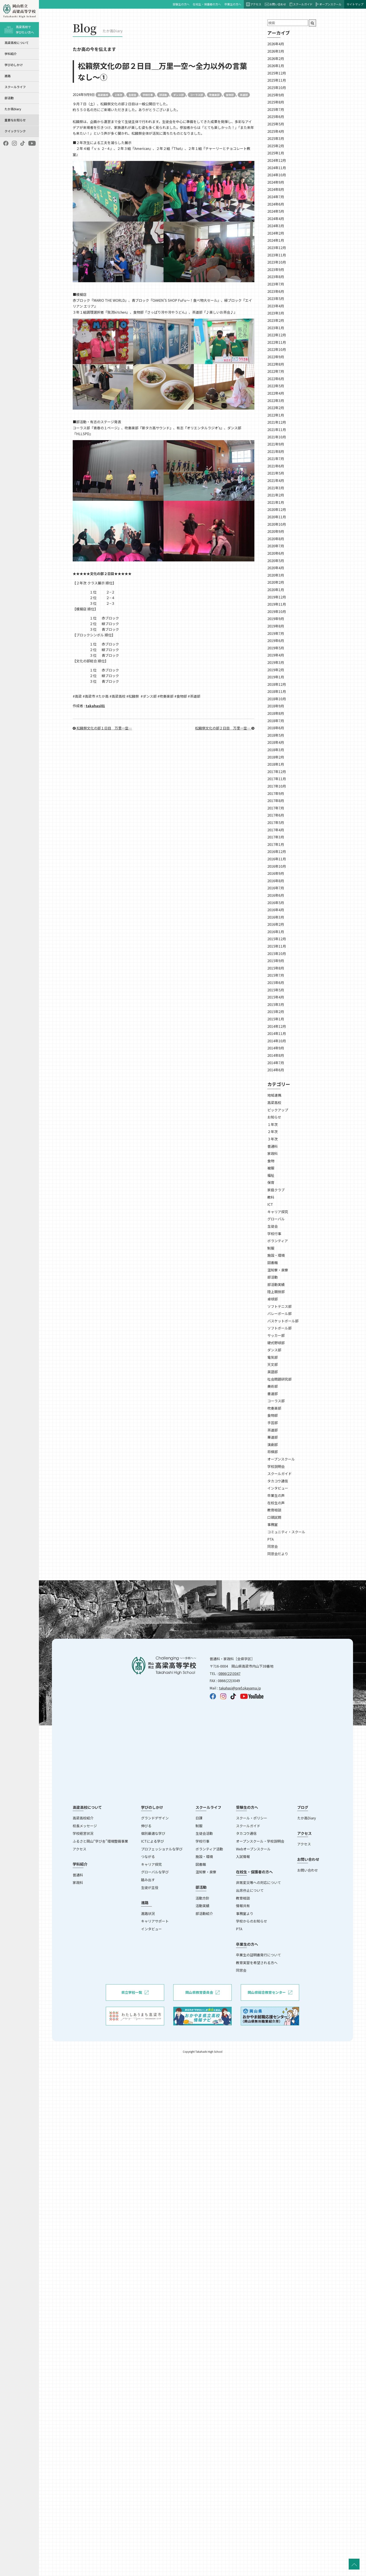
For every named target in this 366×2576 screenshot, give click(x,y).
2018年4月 (275, 742)
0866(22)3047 (229, 1673)
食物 (270, 1160)
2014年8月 (275, 1055)
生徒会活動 (204, 1833)
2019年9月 (275, 618)
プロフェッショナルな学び (162, 1848)
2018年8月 (275, 713)
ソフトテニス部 (279, 1306)
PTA (270, 1539)
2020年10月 (276, 524)
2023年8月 (275, 276)
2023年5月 (275, 298)
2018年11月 (276, 691)
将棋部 (272, 1451)
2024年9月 (275, 182)
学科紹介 (11, 54)
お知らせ (274, 1117)
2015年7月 (275, 975)
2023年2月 (275, 320)
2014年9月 (275, 1048)
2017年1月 (275, 844)
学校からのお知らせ (251, 1921)
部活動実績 (276, 1284)
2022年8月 (275, 364)
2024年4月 (275, 218)
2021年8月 (275, 451)
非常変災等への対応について (258, 1882)
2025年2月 (275, 145)
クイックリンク (15, 131)
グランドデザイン (155, 1818)
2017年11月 (276, 778)
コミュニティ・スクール (286, 1531)
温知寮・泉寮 (277, 1270)
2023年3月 (275, 313)
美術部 (272, 1386)
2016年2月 (275, 924)
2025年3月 (275, 138)
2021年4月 (275, 480)
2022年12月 (276, 334)
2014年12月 (276, 1026)
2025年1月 (275, 153)
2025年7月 (275, 109)
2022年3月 (275, 400)
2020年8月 (275, 538)
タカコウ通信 (277, 1480)
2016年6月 (275, 895)
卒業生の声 (276, 1495)
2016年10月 (276, 866)
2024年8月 (275, 189)
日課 (199, 1818)
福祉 (270, 1175)
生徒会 (132, 95)
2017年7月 (275, 808)
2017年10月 (276, 786)
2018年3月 (275, 749)
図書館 (272, 1262)
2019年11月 (276, 604)
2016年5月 (275, 902)
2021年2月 (275, 495)
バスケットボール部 (283, 1320)
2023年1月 (275, 327)
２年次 (118, 95)
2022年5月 (275, 385)
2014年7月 (275, 1062)
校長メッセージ (85, 1825)
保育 (270, 1182)
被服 (270, 1167)
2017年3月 (275, 837)
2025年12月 (276, 73)
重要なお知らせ (15, 120)
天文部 (272, 1364)
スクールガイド (301, 4)
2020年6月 (275, 553)
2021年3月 (275, 487)
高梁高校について (17, 43)
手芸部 (272, 1422)
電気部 (272, 1357)
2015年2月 (275, 1011)
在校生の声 (276, 1502)
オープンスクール (329, 4)
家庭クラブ (276, 1189)
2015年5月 (275, 989)
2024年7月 (275, 196)
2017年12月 (276, 771)
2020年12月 (276, 509)
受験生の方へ (181, 4)
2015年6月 (275, 982)
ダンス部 (178, 95)
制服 (270, 1248)
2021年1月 (275, 502)
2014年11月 (276, 1033)
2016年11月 (276, 858)
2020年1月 (275, 589)
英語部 (272, 1371)
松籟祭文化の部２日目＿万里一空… (224, 728)
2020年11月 (276, 516)
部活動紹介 (204, 1913)
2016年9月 (275, 873)
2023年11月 (276, 255)
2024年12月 (276, 160)
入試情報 (243, 1856)
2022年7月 (275, 371)
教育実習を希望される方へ (257, 1962)
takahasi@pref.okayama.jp (240, 1688)
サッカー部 (276, 1335)
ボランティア (277, 1240)
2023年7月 (275, 284)
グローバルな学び (155, 1871)
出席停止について (250, 1890)
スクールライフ (15, 87)
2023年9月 (275, 269)
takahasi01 (95, 705)
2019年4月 (275, 655)
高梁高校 (103, 95)
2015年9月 (275, 960)
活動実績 (202, 1905)
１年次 (272, 1124)
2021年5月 (275, 473)
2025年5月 (275, 123)
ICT (270, 1204)
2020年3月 (275, 575)
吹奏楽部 (214, 95)
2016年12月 (276, 851)
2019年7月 (275, 633)
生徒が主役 (149, 1887)
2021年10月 (276, 436)
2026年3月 (275, 51)
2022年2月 (275, 407)
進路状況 (148, 1913)
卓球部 (272, 1299)
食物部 (230, 95)
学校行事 (148, 95)
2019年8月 (275, 626)
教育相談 (274, 1510)
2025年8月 (275, 102)
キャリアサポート (155, 1921)
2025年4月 (275, 131)
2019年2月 (275, 669)
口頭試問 (274, 1517)
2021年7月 (275, 458)
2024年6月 (275, 204)
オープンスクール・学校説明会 (260, 1841)
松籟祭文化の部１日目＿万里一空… (102, 728)
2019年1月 (275, 676)
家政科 (272, 1153)
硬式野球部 (276, 1342)
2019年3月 (275, 662)
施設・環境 (276, 1255)
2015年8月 (275, 968)
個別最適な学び (153, 1833)
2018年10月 (276, 698)
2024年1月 (275, 240)
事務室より (244, 1913)
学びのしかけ (14, 65)
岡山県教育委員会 (202, 1992)
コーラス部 (196, 95)
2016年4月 (275, 909)
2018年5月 (275, 735)
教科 (270, 1197)
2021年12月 (276, 422)
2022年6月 (275, 378)
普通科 (272, 1146)
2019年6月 (275, 640)
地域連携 (274, 1095)
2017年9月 (275, 793)
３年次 (272, 1138)
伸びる (146, 1825)
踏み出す (148, 1879)
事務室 (272, 1524)
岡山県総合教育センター (270, 1992)
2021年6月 (275, 466)
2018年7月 (275, 720)
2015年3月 (275, 1004)
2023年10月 (276, 262)
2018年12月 (276, 684)
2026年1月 (275, 65)
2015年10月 (276, 953)
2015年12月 (276, 938)
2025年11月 (276, 80)
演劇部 (272, 1444)
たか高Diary (13, 109)
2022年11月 (276, 342)
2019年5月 (275, 647)
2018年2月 (275, 757)
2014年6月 (275, 1069)
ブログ (302, 1807)
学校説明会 (276, 1466)
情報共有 (243, 1905)
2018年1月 (275, 764)
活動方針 (202, 1898)
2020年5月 (275, 560)
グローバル (276, 1218)
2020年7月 (275, 545)
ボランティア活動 (209, 1848)
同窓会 (272, 1546)
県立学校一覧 (134, 1992)
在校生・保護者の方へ (207, 4)
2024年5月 (275, 211)
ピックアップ (277, 1109)
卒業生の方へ (232, 4)
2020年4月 (275, 567)
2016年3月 (275, 917)
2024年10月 (276, 174)
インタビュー (277, 1488)
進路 (8, 76)
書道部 (272, 1393)
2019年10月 (276, 611)
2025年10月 (276, 87)
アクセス (253, 4)
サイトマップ (355, 4)
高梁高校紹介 (83, 1818)
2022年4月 (275, 393)
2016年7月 (275, 887)
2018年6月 (275, 727)
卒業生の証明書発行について (258, 1954)
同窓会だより (277, 1553)
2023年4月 (275, 305)
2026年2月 (275, 58)
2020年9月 (275, 531)
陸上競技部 (276, 1291)
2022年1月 (275, 415)
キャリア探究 (277, 1211)
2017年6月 (275, 815)
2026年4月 (275, 43)
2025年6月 (275, 116)
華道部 (272, 1437)
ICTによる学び (152, 1841)
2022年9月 (275, 356)
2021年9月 (275, 444)
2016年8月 (275, 880)
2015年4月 (275, 997)
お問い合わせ (275, 4)
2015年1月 (275, 1018)
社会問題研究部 (279, 1379)
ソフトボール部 (279, 1328)
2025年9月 (275, 94)
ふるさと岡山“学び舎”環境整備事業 (100, 1841)
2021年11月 (276, 429)
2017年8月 (275, 800)
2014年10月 (276, 1040)
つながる (148, 1856)
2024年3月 (275, 225)
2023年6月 (275, 291)
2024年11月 (276, 167)
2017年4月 (275, 829)
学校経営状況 (83, 1833)
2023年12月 (276, 247)
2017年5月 (275, 822)
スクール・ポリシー (251, 1818)
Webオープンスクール (253, 1848)
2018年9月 (275, 705)
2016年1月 (275, 931)
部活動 (9, 98)
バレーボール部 (279, 1313)
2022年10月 (276, 349)
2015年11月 (276, 946)
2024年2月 (275, 233)
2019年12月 (276, 597)
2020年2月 (275, 582)
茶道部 (244, 95)
